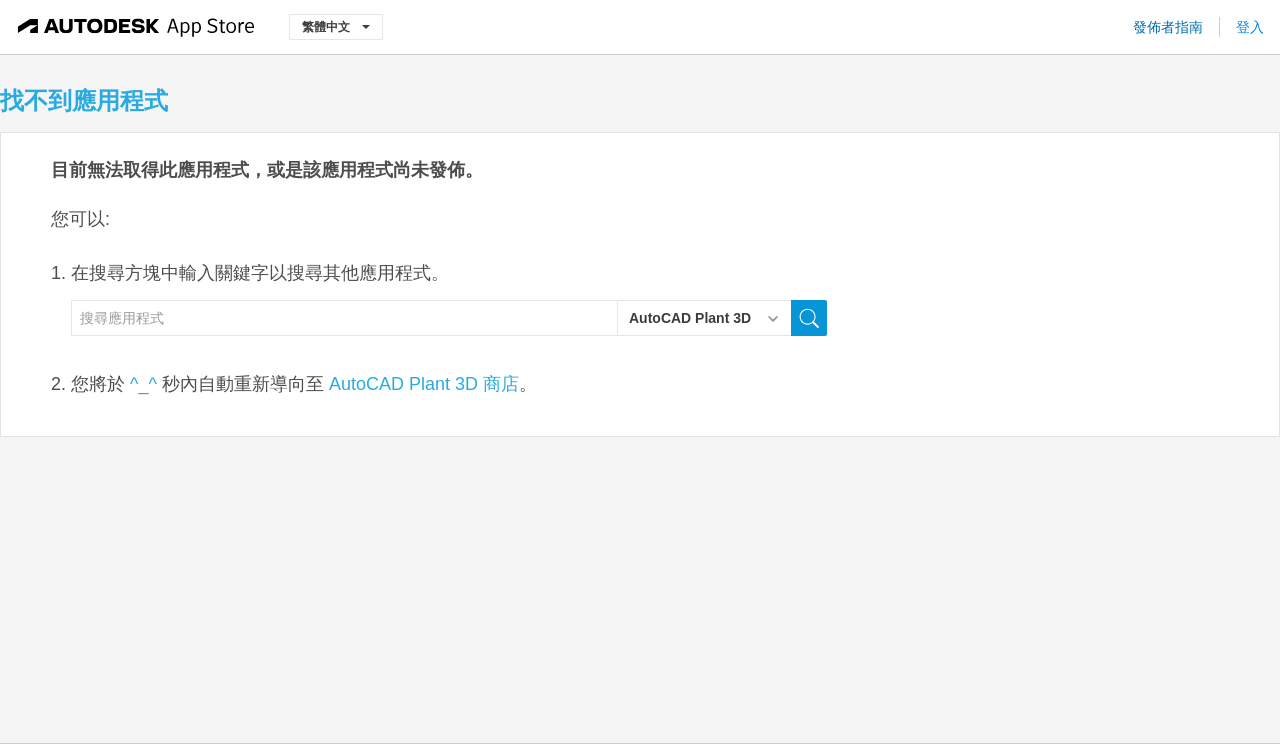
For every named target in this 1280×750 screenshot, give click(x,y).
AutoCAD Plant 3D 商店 (424, 384)
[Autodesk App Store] (136, 27)
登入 (1250, 27)
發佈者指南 (1168, 27)
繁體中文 (336, 26)
